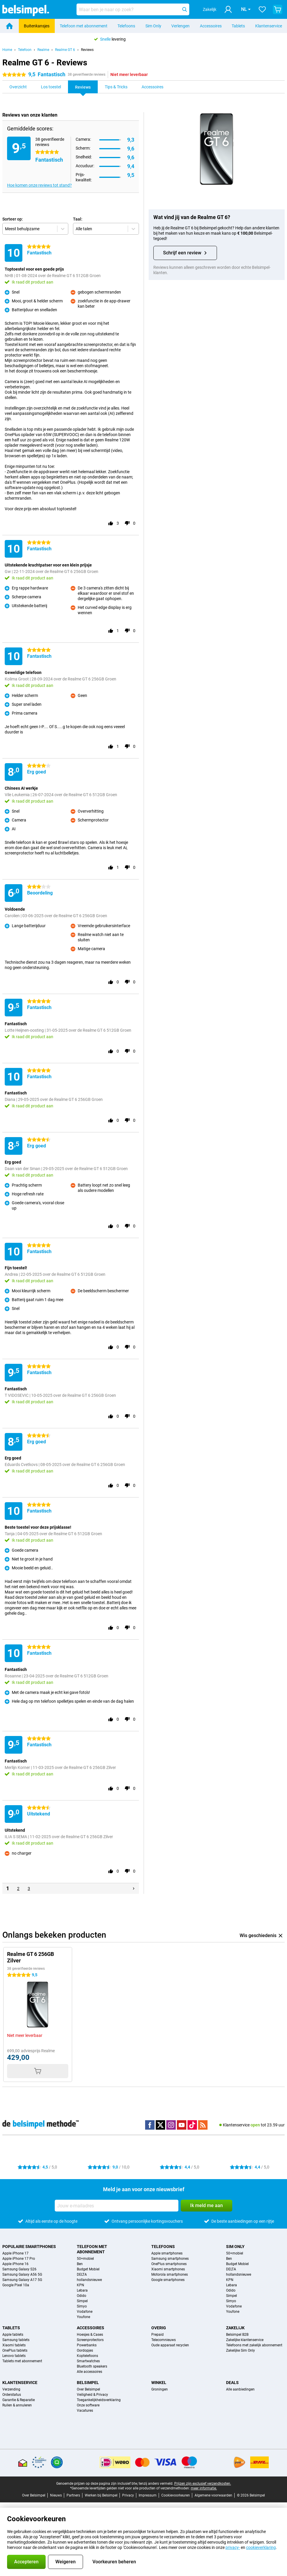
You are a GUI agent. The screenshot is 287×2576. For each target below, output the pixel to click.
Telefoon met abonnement (83, 26)
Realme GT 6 (65, 50)
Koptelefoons (87, 2356)
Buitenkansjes (36, 26)
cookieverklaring (261, 2547)
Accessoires (211, 26)
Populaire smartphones (29, 2246)
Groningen (159, 2389)
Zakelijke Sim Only (240, 2350)
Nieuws (56, 2495)
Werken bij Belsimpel (101, 2495)
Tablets (238, 26)
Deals (232, 2382)
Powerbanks (87, 2345)
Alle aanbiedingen (240, 2389)
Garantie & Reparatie (18, 2400)
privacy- (232, 2547)
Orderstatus (11, 2395)
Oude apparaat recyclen (170, 2345)
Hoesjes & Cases (90, 2335)
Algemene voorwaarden (213, 2495)
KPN (80, 2285)
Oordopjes (85, 2350)
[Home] (9, 26)
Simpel (82, 2301)
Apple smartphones (167, 2253)
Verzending (11, 2389)
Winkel (158, 2382)
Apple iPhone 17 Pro (18, 2259)
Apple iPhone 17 (15, 2253)
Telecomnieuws (163, 2340)
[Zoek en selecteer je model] (133, 9)
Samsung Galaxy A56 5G (22, 2274)
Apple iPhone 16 (15, 2264)
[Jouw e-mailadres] (116, 2205)
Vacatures (85, 2410)
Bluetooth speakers (92, 2366)
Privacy (128, 2495)
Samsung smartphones (170, 2259)
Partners (73, 2495)
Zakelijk (235, 2327)
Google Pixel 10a (15, 2285)
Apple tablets (12, 2335)
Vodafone (84, 2312)
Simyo (82, 2306)
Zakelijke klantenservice (244, 2340)
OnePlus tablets (14, 2350)
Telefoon (24, 50)
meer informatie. (204, 2488)
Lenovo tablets (14, 2356)
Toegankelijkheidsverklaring (99, 2400)
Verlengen (180, 26)
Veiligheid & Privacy (92, 2395)
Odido (81, 2296)
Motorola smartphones (169, 2274)
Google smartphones (168, 2280)
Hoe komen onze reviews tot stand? (39, 185)
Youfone (83, 2317)
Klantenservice (268, 26)
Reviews (87, 50)
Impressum (148, 2495)
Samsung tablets (15, 2340)
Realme (43, 50)
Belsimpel (88, 2382)
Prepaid (157, 2335)
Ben (80, 2264)
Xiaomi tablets (14, 2345)
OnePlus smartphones (169, 2264)
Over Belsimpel (88, 2389)
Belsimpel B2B (237, 2335)
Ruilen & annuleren (17, 2405)
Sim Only (153, 26)
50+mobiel (85, 2259)
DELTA (82, 2274)
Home (7, 50)
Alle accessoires (89, 2372)
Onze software (88, 2405)
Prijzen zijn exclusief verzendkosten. (202, 2483)
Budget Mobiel (88, 2269)
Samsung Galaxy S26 (19, 2269)
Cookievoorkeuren (175, 2495)
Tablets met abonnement (22, 2361)
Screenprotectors (90, 2340)
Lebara (82, 2290)
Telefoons (126, 26)
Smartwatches (88, 2361)
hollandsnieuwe (89, 2280)
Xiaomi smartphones (168, 2269)
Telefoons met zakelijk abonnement (254, 2345)
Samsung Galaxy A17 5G (22, 2280)
